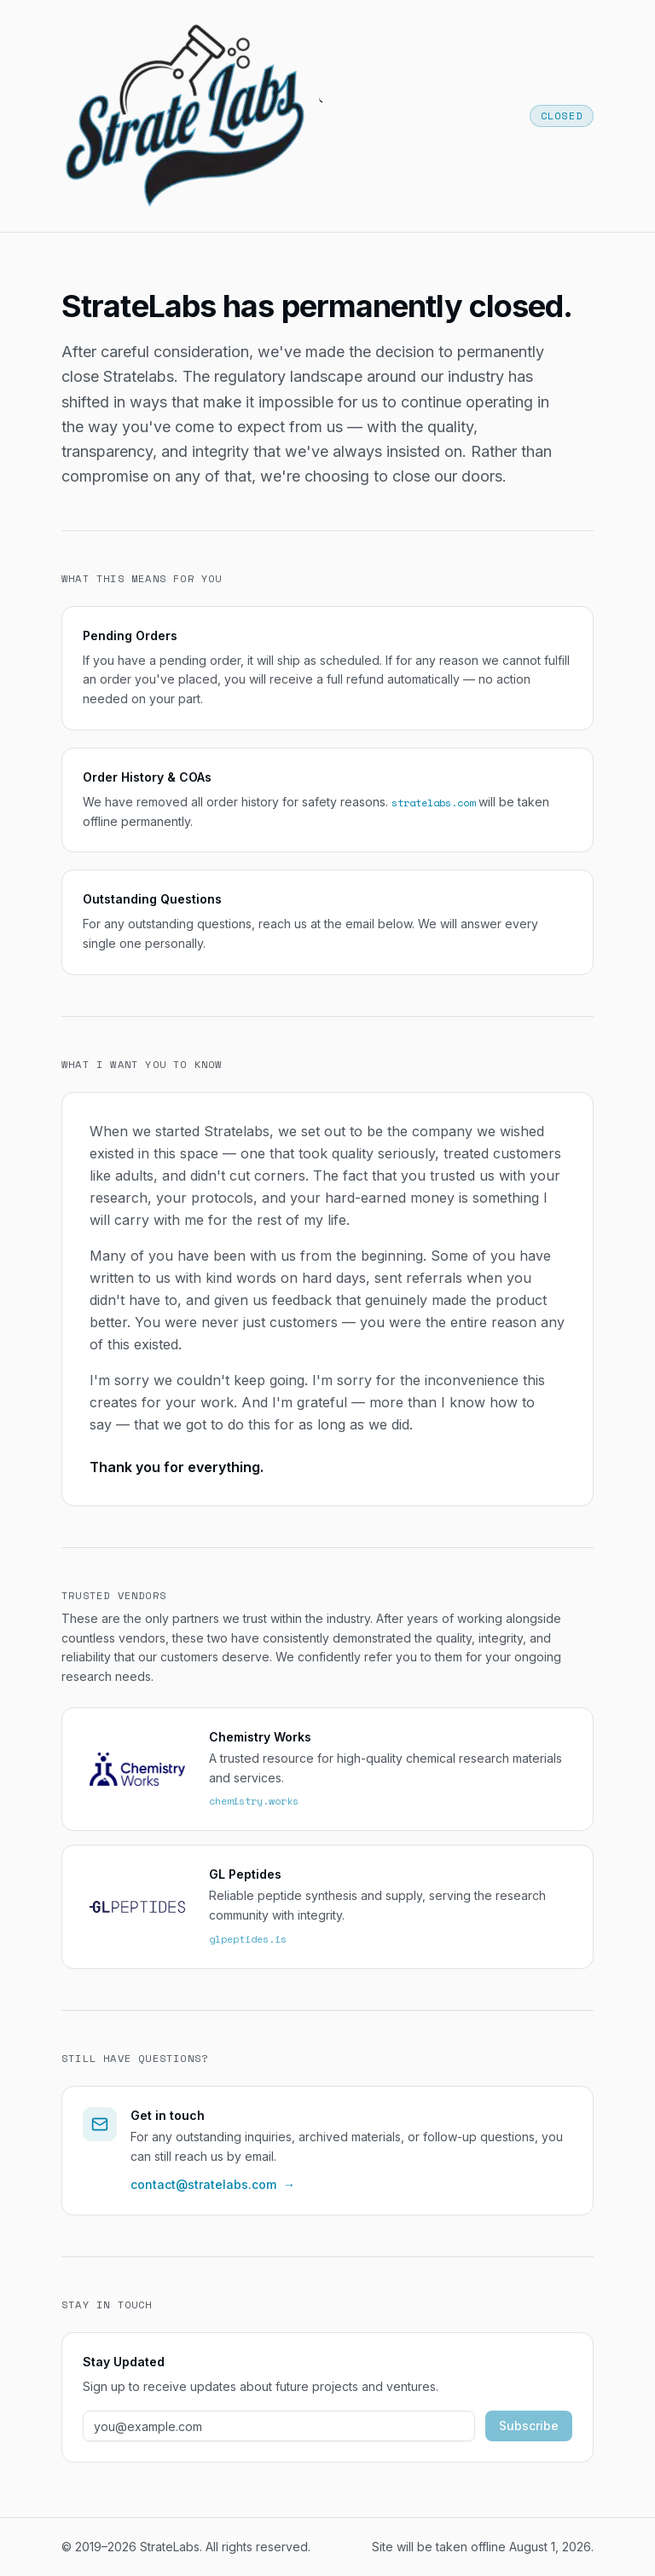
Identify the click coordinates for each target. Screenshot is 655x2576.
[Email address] (279, 2426)
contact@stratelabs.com (212, 2184)
